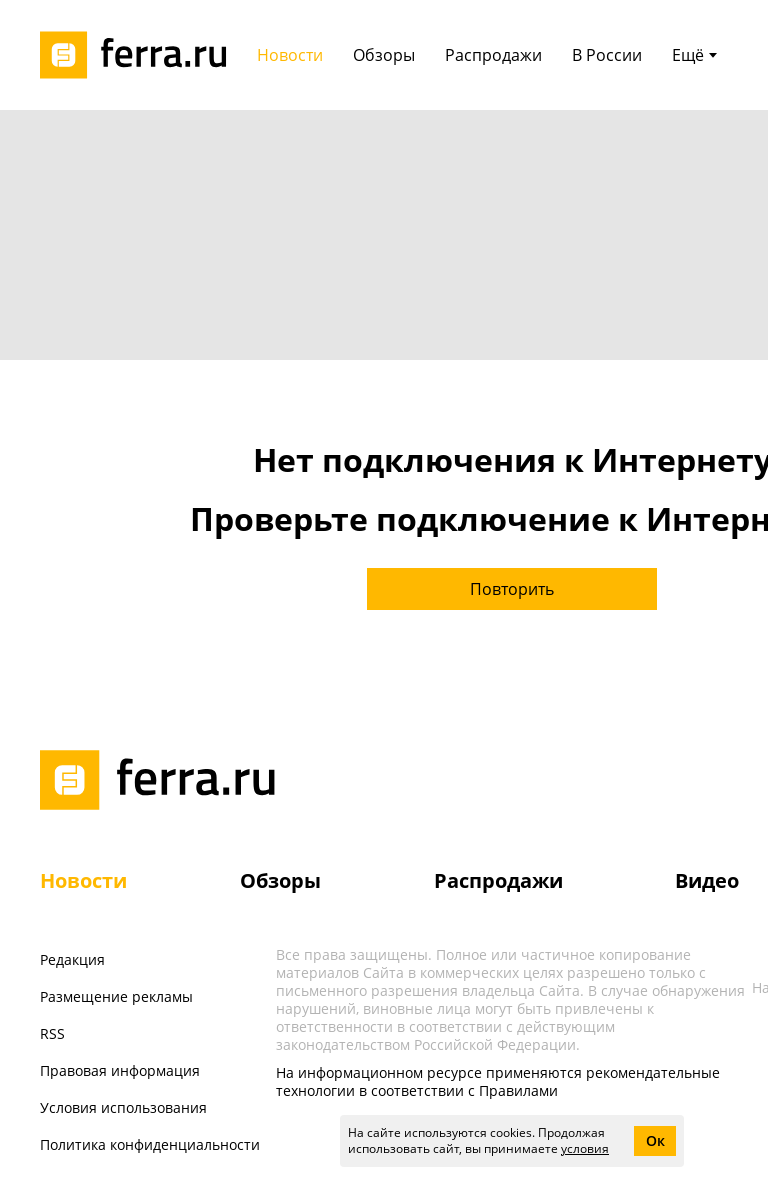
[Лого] (140, 55)
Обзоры (280, 880)
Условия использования (123, 1107)
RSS (52, 1033)
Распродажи (498, 880)
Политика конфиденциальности (150, 1144)
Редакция (72, 959)
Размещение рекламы (116, 996)
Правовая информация (120, 1070)
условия (585, 1148)
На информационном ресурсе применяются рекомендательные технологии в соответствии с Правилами (498, 1081)
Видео (707, 880)
